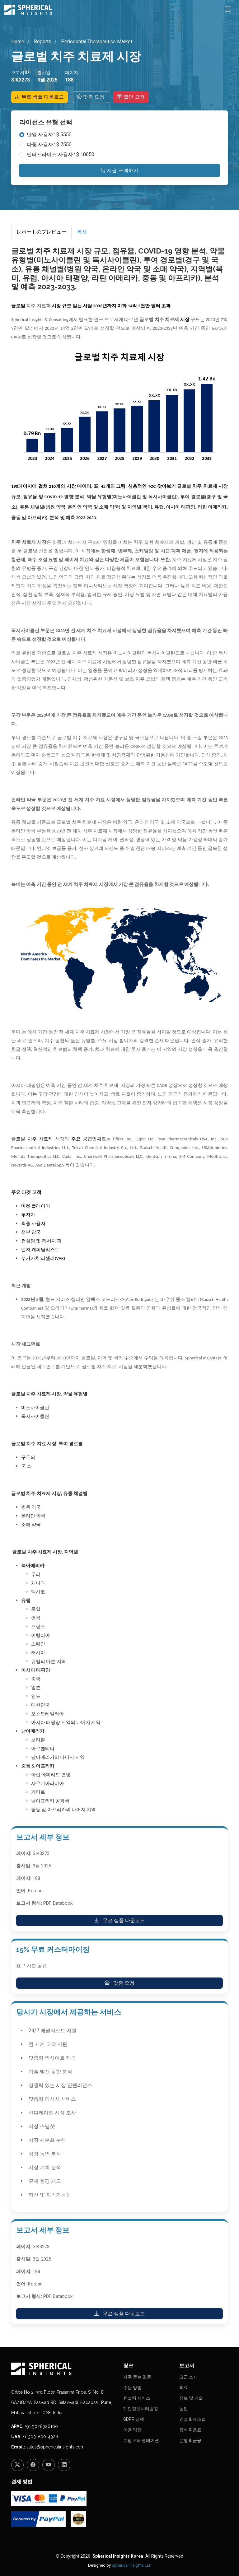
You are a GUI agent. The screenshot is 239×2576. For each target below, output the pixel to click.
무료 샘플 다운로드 (39, 97)
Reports (42, 41)
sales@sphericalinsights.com (55, 2446)
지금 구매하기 (119, 170)
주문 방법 (132, 2387)
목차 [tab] (82, 232)
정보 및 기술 (191, 2398)
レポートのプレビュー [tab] (41, 232)
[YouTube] (48, 2465)
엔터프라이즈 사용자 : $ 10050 (60, 154)
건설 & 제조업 (192, 2419)
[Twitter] (17, 2465)
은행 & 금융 (190, 2440)
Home (17, 41)
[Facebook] (33, 2465)
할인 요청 (131, 97)
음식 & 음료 (190, 2430)
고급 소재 (188, 2377)
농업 (183, 2408)
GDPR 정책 (133, 2419)
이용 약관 (132, 2430)
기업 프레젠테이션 (141, 2440)
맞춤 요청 (90, 97)
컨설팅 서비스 (136, 2398)
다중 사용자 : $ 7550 (49, 144)
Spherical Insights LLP (131, 2565)
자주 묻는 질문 (137, 2377)
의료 (183, 2387)
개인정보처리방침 (140, 2408)
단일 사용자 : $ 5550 (49, 134)
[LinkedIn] (64, 2465)
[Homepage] (63, 2369)
